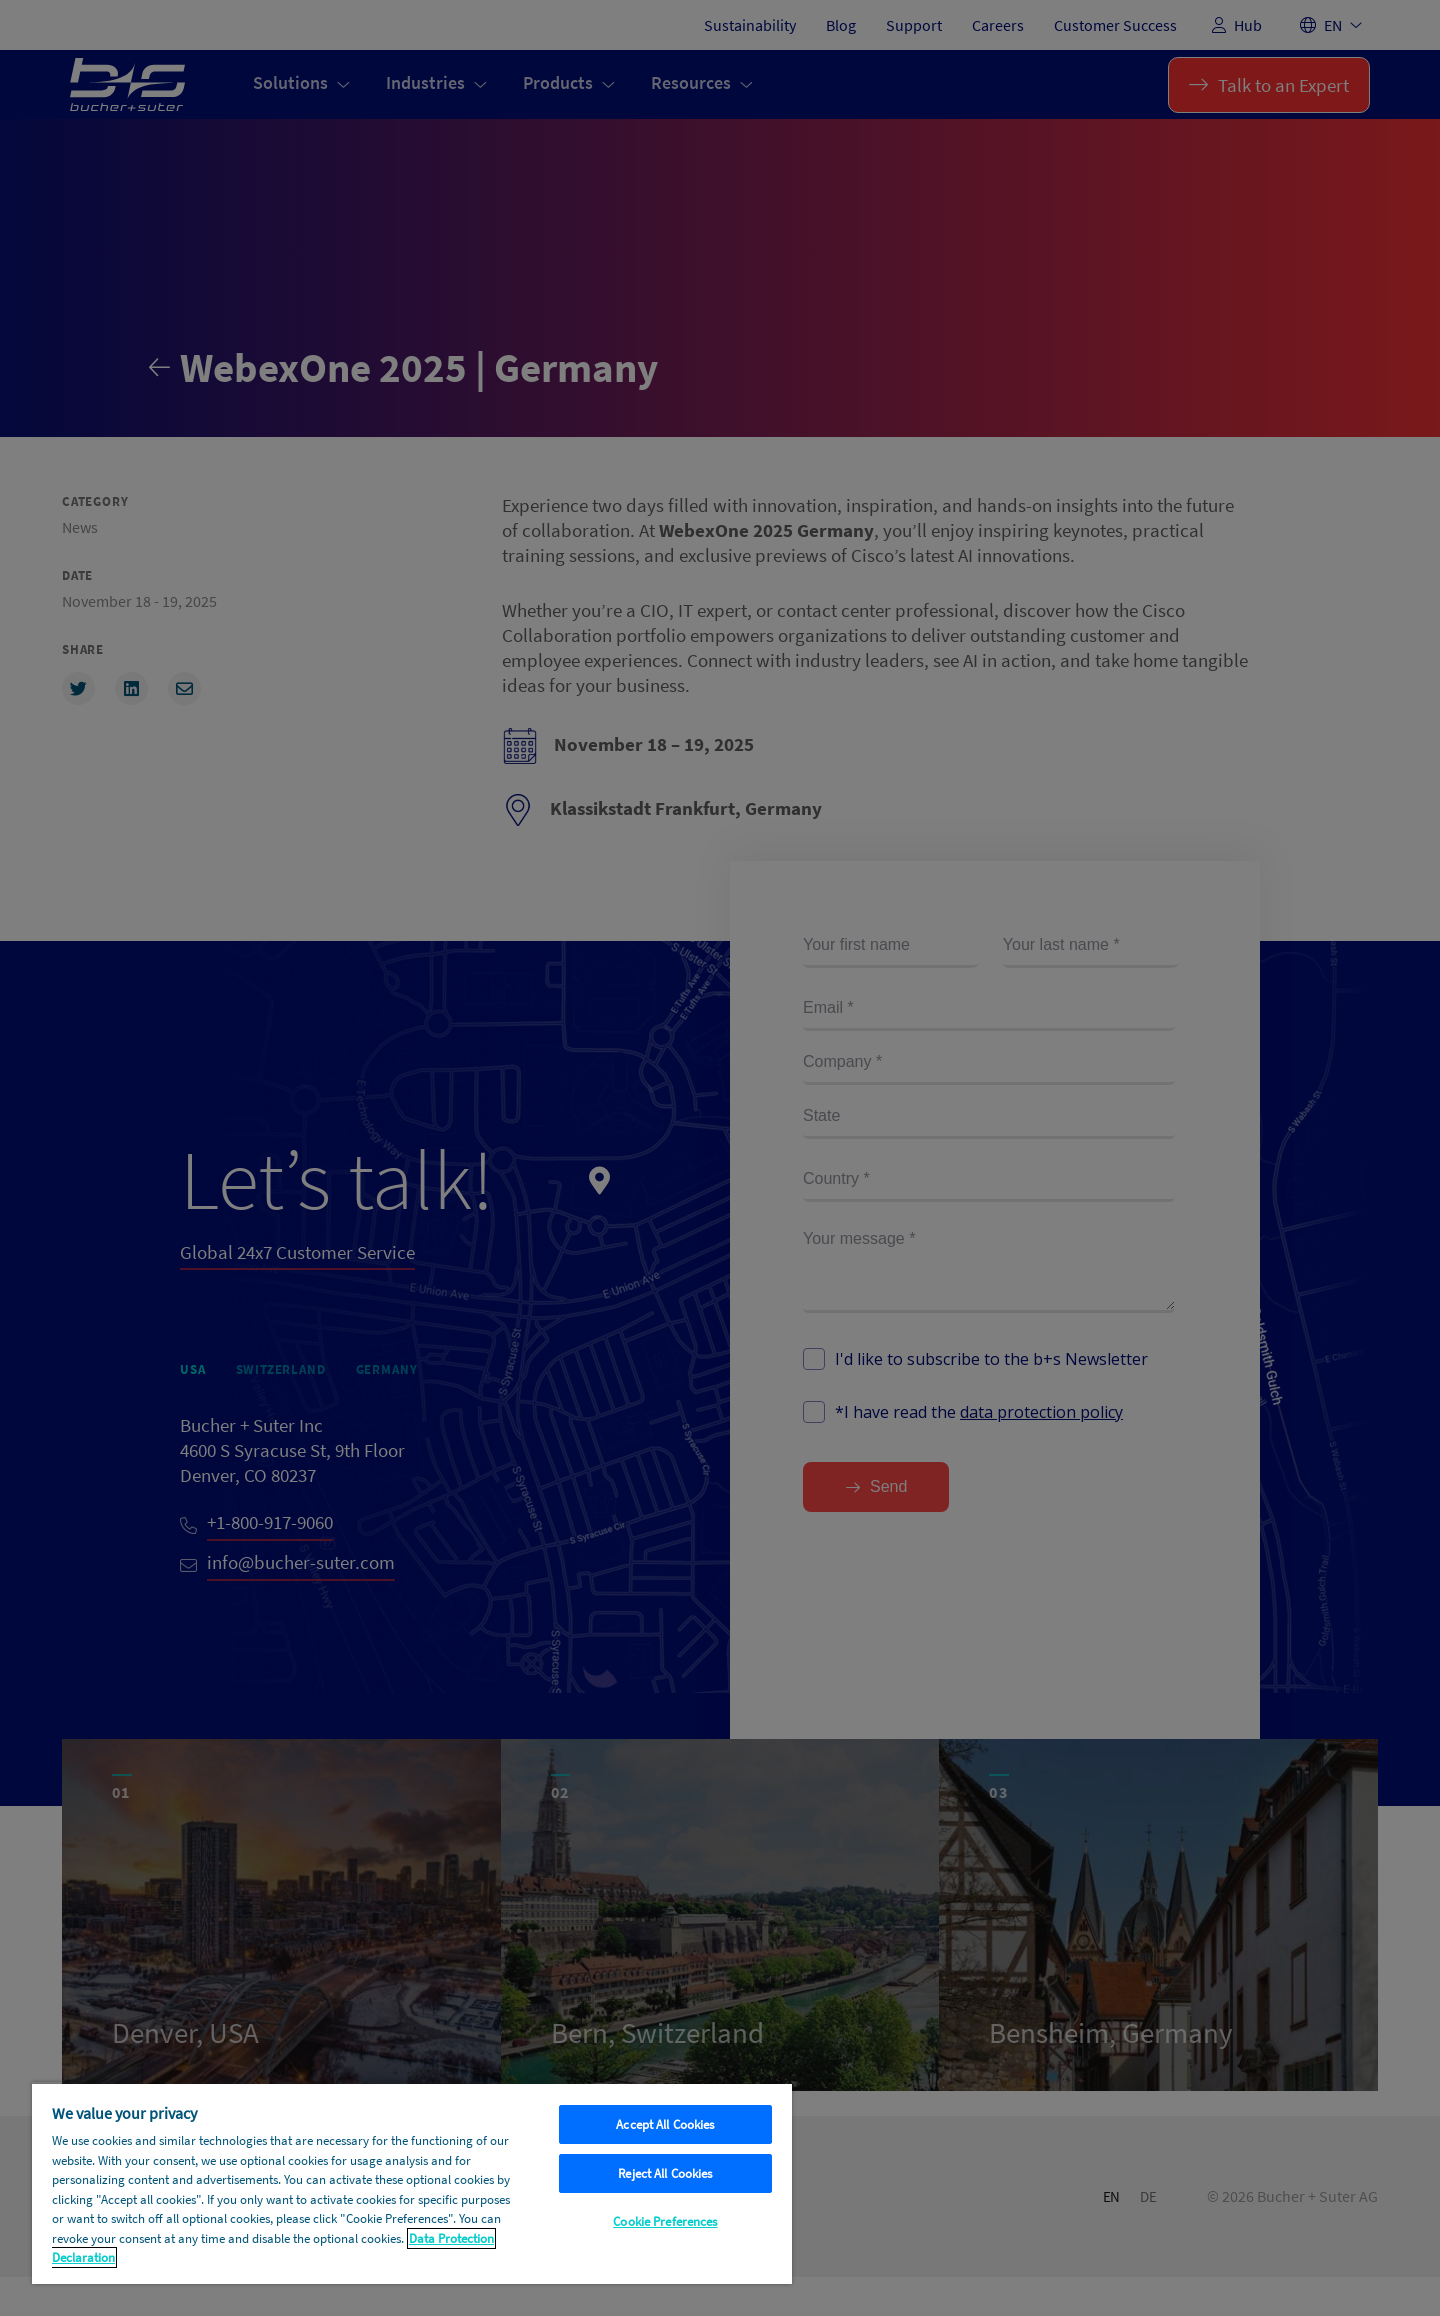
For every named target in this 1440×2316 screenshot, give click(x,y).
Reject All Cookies (665, 2173)
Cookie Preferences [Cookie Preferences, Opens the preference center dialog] (665, 2221)
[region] (412, 2183)
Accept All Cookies (665, 2124)
